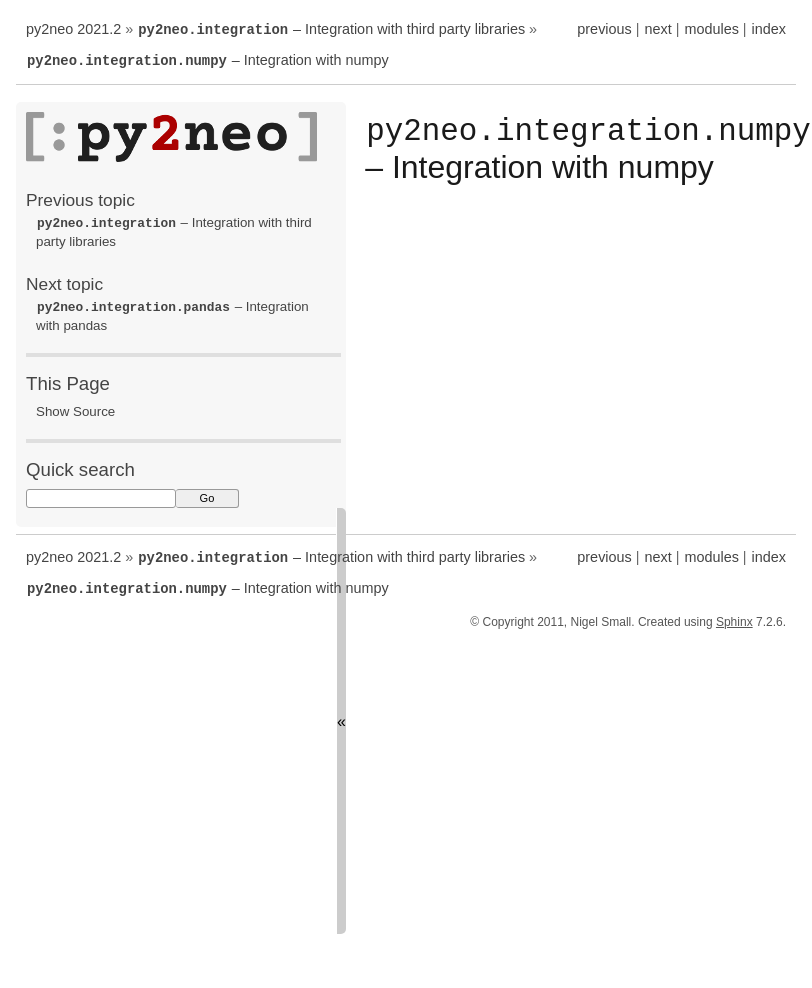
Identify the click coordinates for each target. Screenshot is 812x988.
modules (711, 29)
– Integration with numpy (207, 59)
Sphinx (734, 616)
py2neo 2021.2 (73, 29)
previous (604, 29)
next (657, 29)
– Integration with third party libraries (331, 29)
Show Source (75, 407)
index (769, 29)
